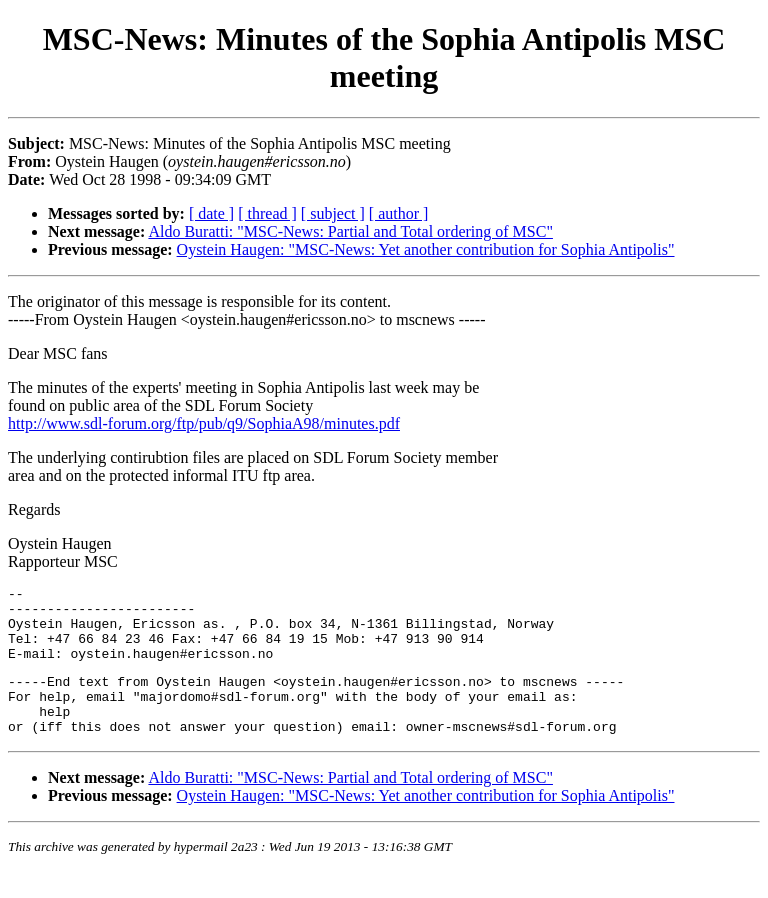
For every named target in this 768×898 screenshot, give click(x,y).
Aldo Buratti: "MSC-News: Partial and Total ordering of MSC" (350, 231)
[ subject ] (333, 213)
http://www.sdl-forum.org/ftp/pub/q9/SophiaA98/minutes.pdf (204, 423)
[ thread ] (267, 213)
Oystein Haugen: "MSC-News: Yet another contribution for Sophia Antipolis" (426, 249)
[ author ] (399, 213)
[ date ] (211, 213)
